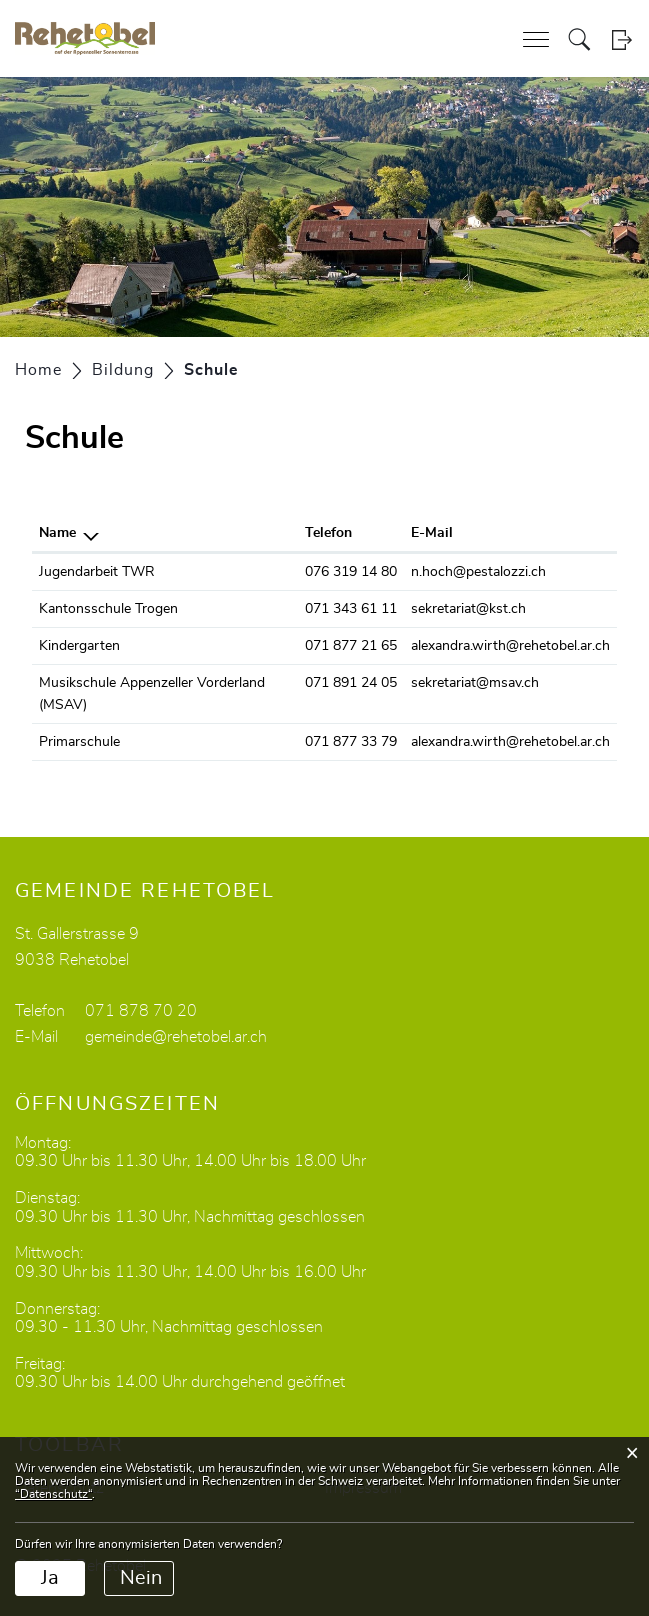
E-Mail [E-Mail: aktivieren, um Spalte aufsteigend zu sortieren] (432, 533)
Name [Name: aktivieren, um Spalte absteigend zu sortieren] (57, 533)
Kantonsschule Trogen (108, 609)
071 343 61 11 (351, 609)
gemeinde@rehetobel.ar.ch (176, 1037)
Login (621, 39)
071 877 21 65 (351, 646)
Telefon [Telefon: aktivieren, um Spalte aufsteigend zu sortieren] (328, 533)
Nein (141, 1578)
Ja (50, 1578)
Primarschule (79, 742)
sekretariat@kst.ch (468, 609)
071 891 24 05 (351, 683)
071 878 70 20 (141, 1011)
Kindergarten (79, 646)
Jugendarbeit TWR (97, 572)
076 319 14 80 (351, 572)
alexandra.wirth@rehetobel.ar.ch (510, 646)
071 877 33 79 (351, 742)
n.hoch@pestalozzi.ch (478, 572)
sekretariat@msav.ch (475, 683)
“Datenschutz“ (53, 1494)
